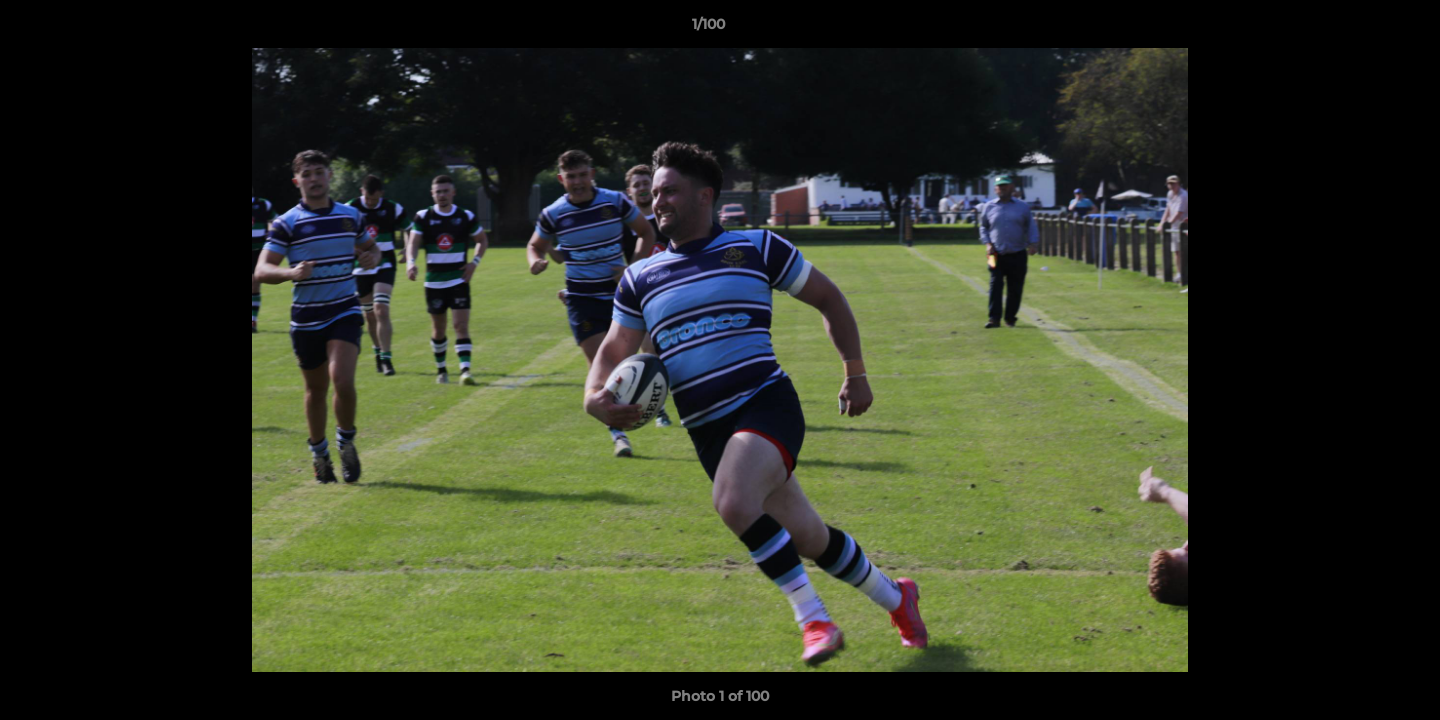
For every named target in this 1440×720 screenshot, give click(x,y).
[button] (1356, 29)
